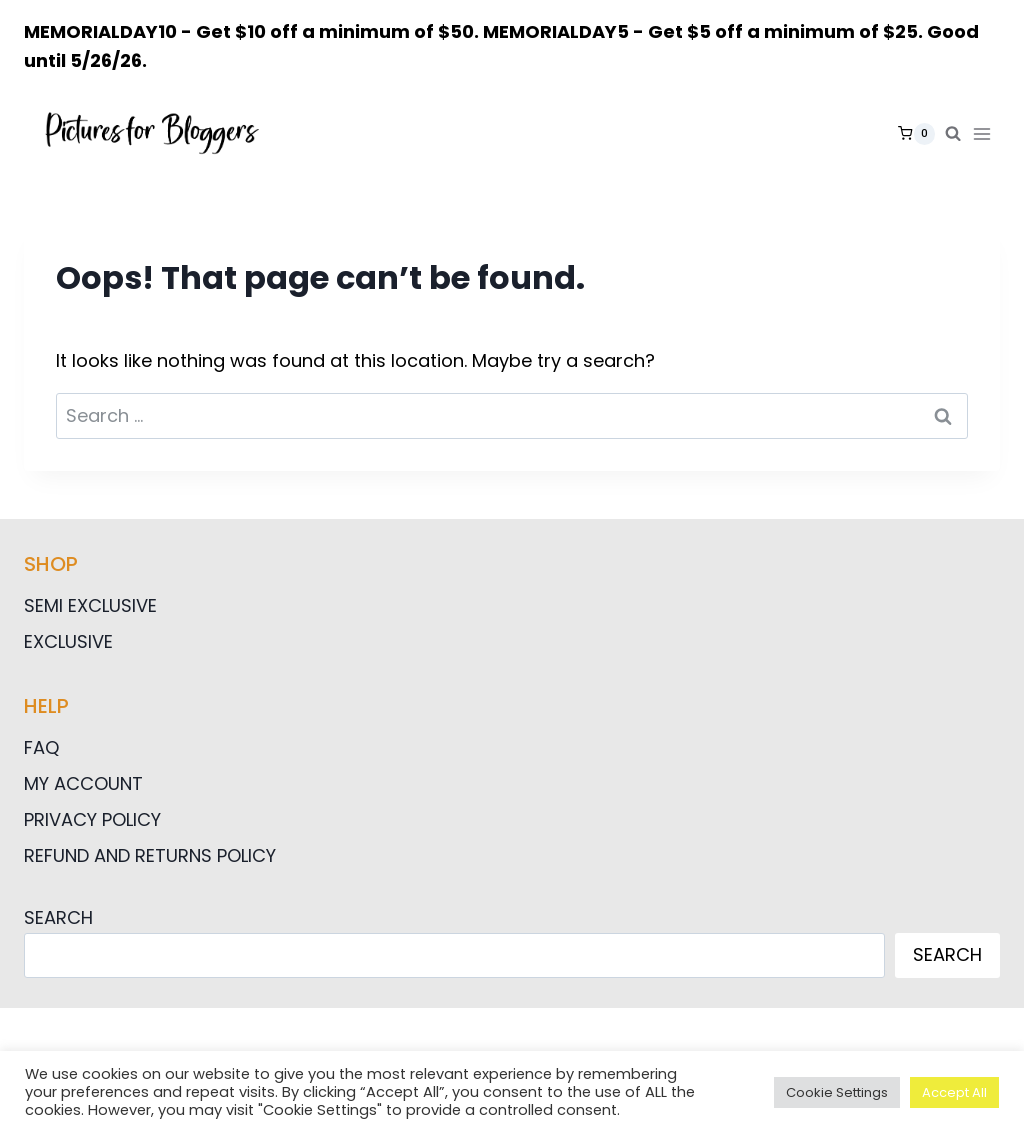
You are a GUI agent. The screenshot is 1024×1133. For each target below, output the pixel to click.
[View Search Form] (953, 134)
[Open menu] (986, 133)
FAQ (41, 747)
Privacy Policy (92, 819)
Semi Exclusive (90, 605)
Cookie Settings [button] (837, 1092)
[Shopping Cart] (916, 134)
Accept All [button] (954, 1092)
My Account (83, 783)
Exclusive (68, 641)
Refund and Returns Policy (150, 855)
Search (58, 917)
